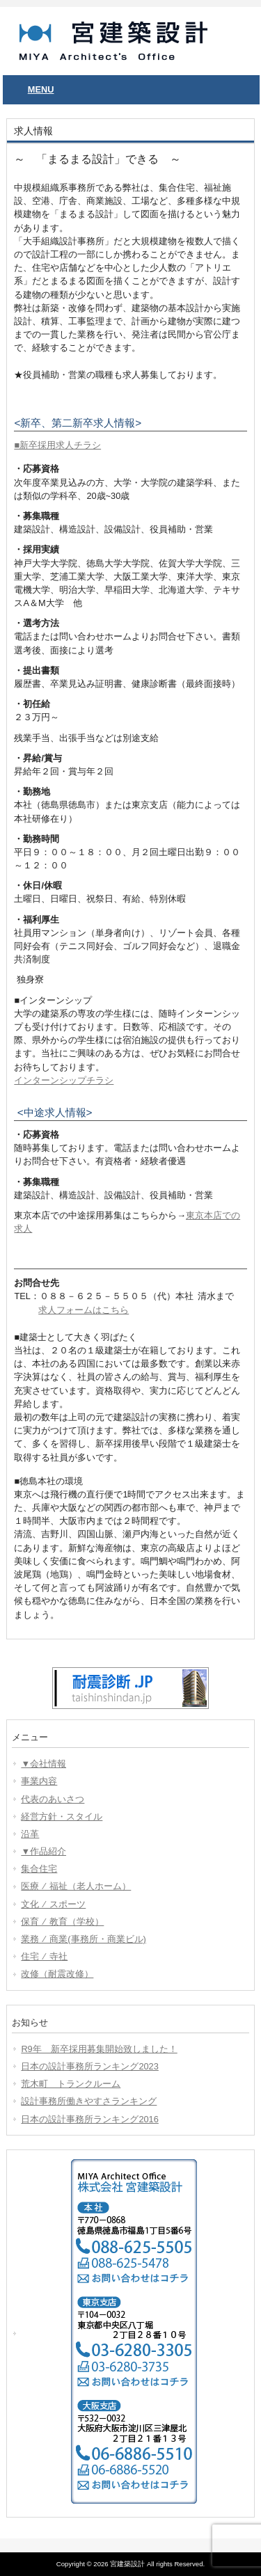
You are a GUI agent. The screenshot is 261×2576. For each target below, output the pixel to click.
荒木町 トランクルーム (70, 2083)
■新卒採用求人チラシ (57, 445)
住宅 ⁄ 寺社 (44, 1956)
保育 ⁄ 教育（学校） (62, 1921)
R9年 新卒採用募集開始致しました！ (99, 2049)
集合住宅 (39, 1868)
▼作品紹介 (43, 1851)
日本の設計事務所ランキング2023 (89, 2066)
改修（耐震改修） (57, 1974)
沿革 (30, 1834)
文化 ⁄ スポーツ (53, 1904)
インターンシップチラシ (63, 1080)
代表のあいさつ (52, 1799)
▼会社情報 (43, 1763)
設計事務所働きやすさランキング (89, 2101)
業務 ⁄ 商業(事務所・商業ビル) (83, 1939)
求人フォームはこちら (83, 1310)
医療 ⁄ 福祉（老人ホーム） (76, 1886)
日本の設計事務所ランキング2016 (89, 2119)
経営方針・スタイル (61, 1816)
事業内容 (39, 1781)
